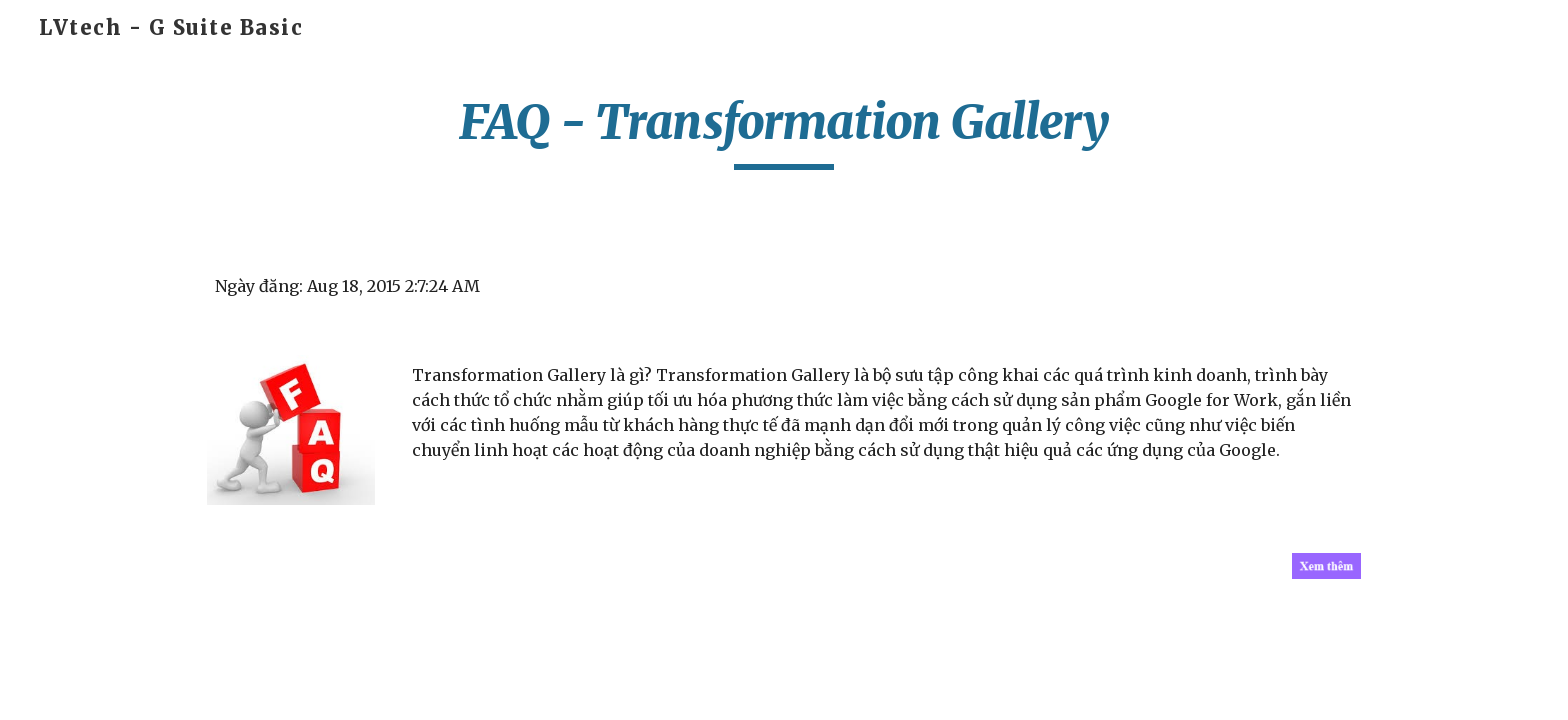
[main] (784, 131)
